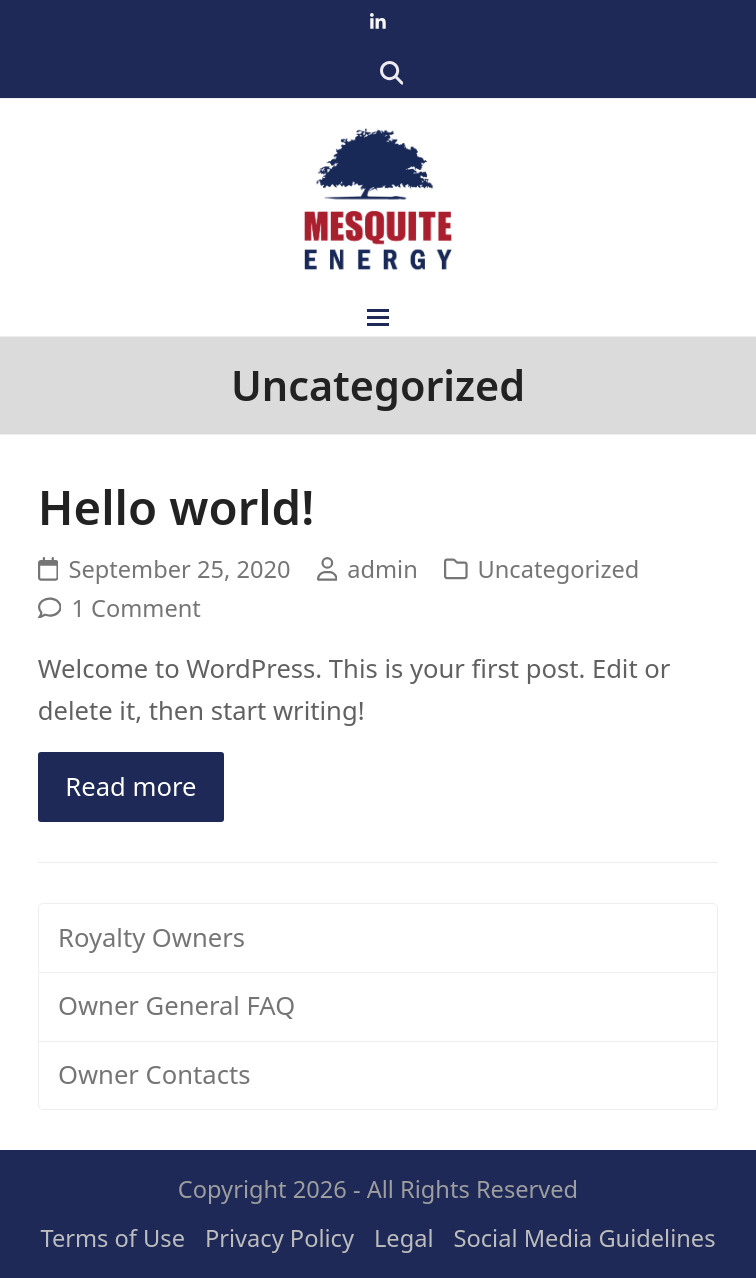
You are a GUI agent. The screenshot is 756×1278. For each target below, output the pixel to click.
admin (382, 569)
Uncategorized (559, 569)
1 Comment (135, 608)
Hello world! (176, 506)
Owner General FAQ (176, 1005)
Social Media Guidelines (585, 1238)
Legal (404, 1238)
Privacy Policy (279, 1238)
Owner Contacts (154, 1074)
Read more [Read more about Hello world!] (130, 786)
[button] (378, 317)
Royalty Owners (151, 937)
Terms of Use (112, 1238)
